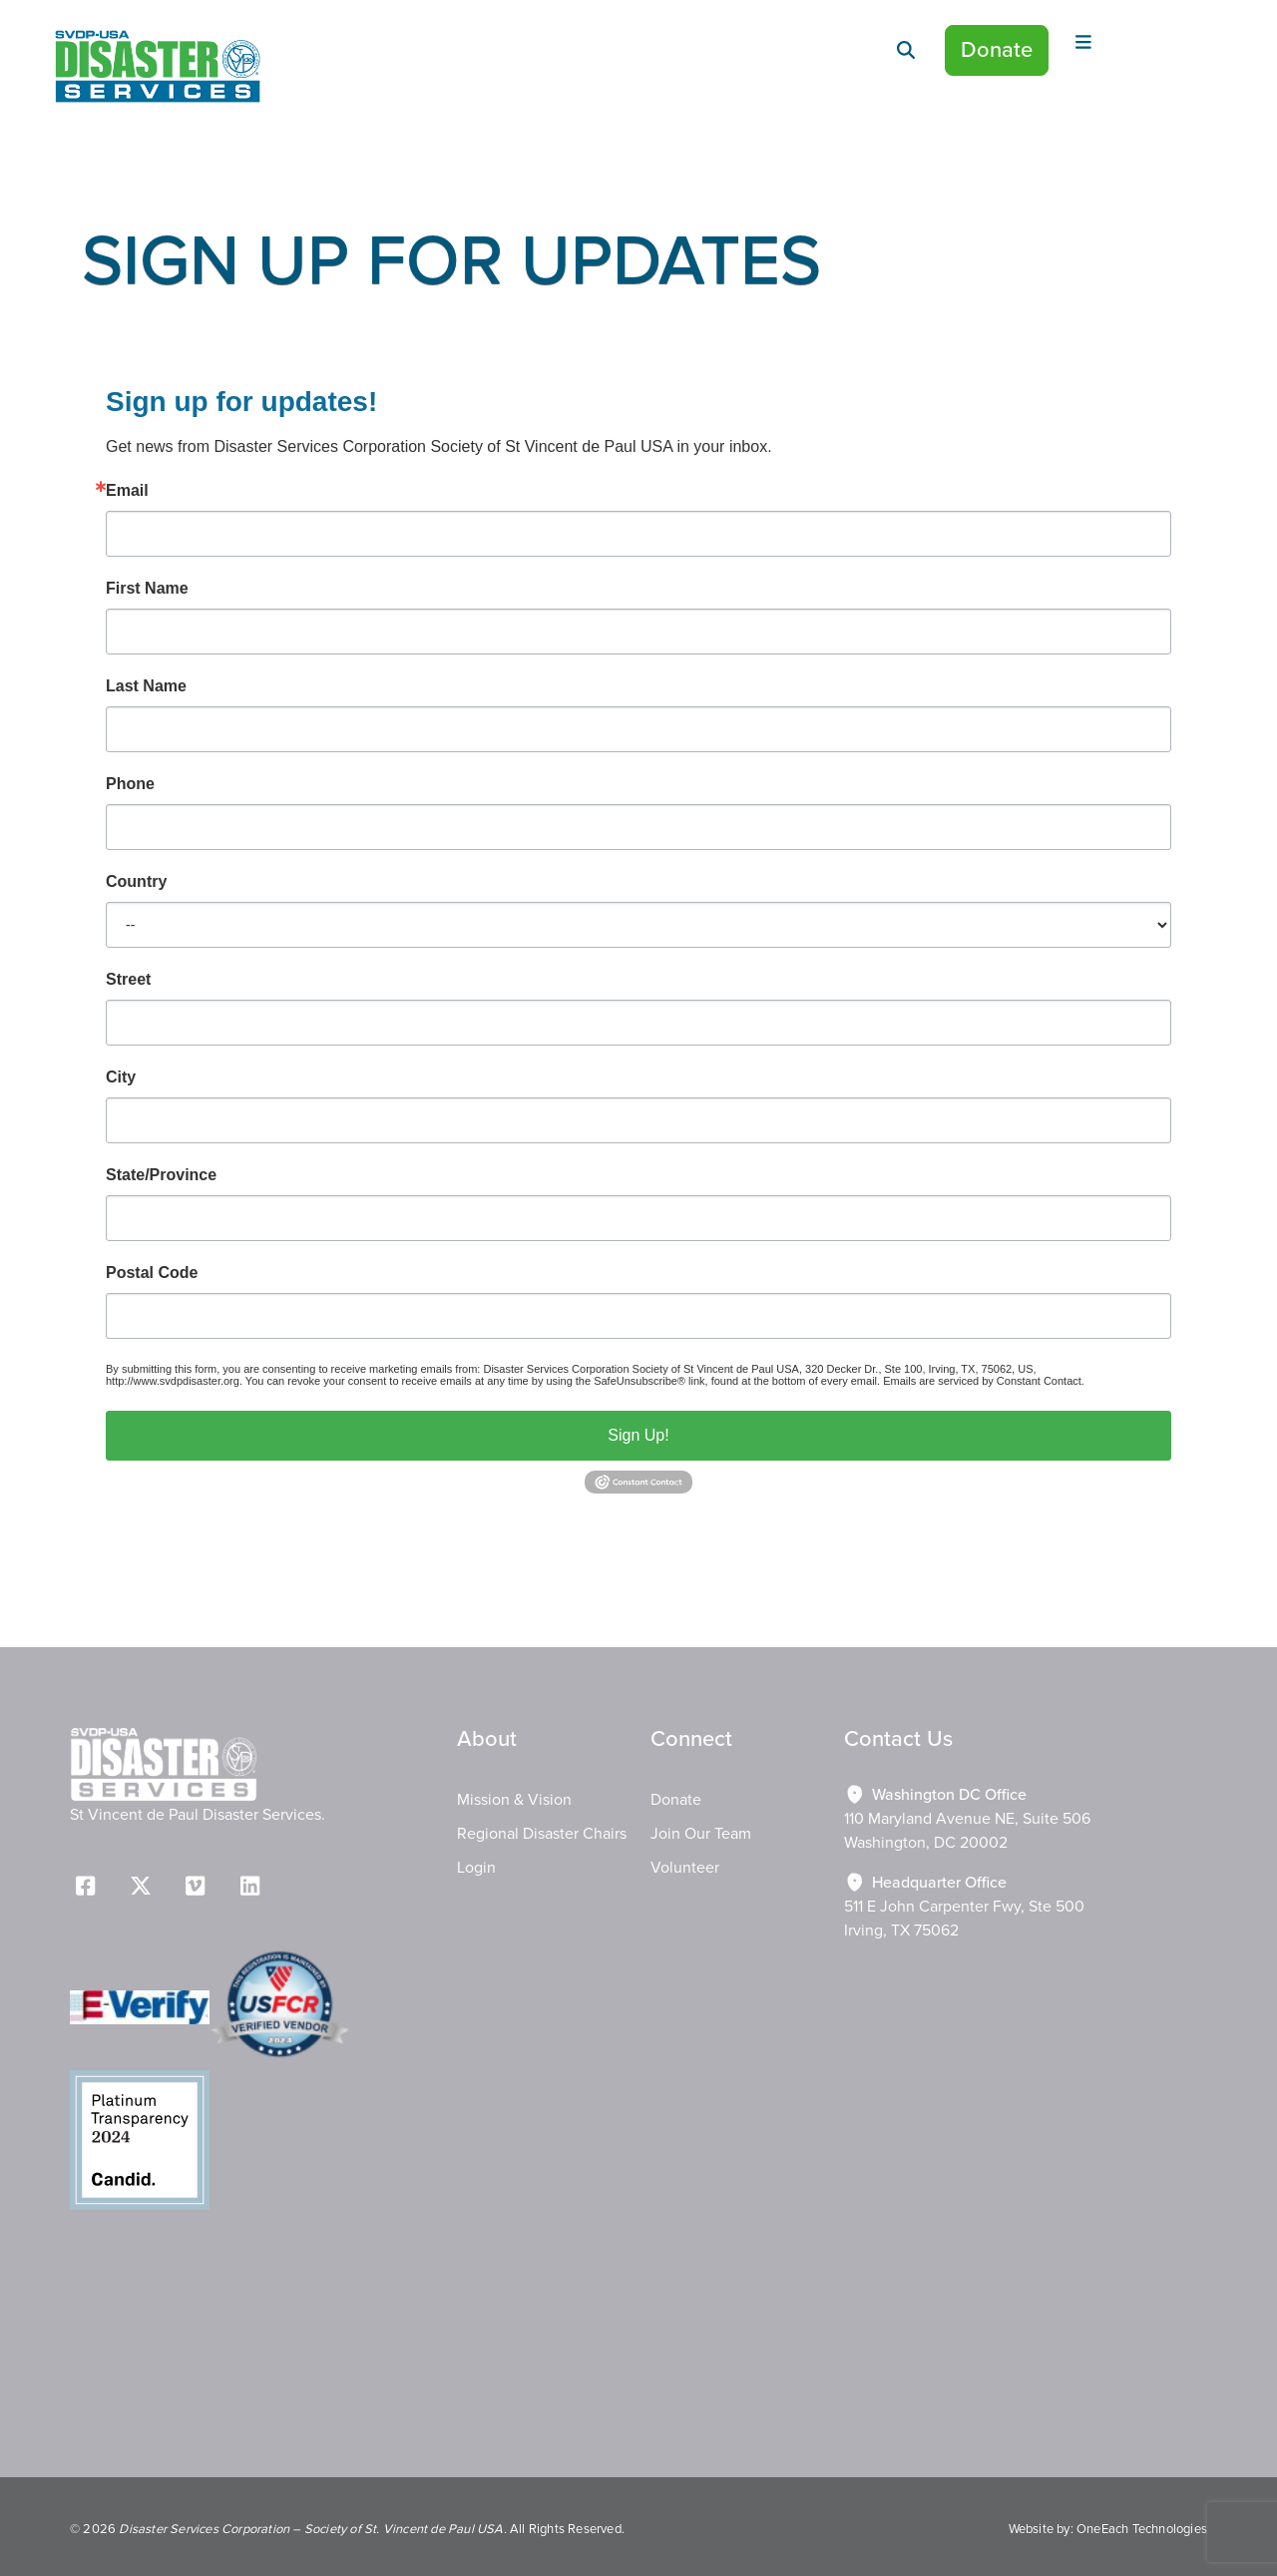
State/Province (161, 1175)
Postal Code (152, 1273)
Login (476, 1868)
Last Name (146, 686)
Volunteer (684, 1868)
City (121, 1077)
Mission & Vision (514, 1800)
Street (128, 980)
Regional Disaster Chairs (542, 1834)
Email (127, 491)
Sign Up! (638, 1435)
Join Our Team (700, 1834)
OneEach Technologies (1141, 2529)
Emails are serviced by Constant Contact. (983, 1381)
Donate (997, 50)
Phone (130, 784)
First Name (147, 589)
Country (136, 882)
